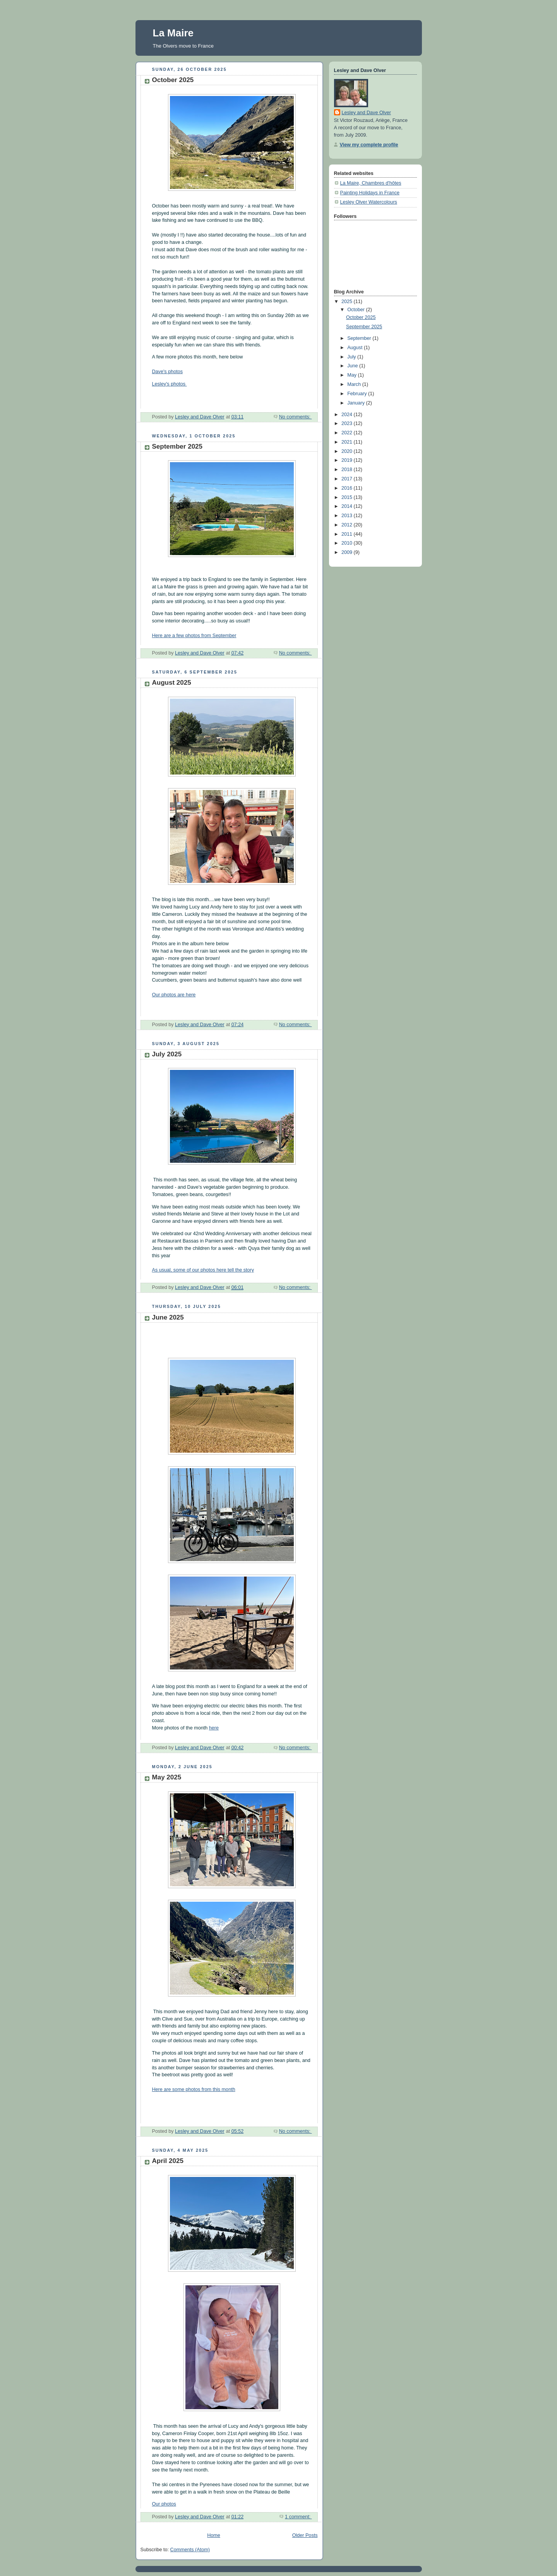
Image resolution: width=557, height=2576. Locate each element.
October (356, 309)
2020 (347, 451)
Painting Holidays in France (370, 192)
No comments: (295, 417)
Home (213, 2535)
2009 (347, 552)
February (357, 393)
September (359, 338)
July (352, 357)
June (353, 365)
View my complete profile (369, 144)
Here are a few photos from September (194, 635)
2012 (347, 525)
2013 (347, 515)
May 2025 (167, 1777)
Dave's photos (167, 371)
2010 (347, 543)
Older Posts (305, 2535)
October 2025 (173, 80)
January (356, 403)
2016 (347, 488)
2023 (347, 423)
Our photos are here (174, 994)
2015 (347, 497)
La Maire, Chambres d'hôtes (370, 183)
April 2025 (167, 2161)
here (214, 1728)
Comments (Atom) (190, 2549)
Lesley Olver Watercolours (368, 202)
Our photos (164, 2504)
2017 (347, 479)
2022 (347, 432)
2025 (347, 301)
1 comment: (298, 2516)
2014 (347, 506)
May (352, 375)
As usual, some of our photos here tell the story (203, 1270)
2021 (347, 442)
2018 (347, 469)
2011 (347, 534)
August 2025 (171, 682)
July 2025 (167, 1054)
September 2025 (177, 446)
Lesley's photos (169, 384)
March (354, 384)
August (355, 347)
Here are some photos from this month (193, 2089)
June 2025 (168, 1317)
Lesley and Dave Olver (366, 112)
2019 (347, 460)
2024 (347, 414)
